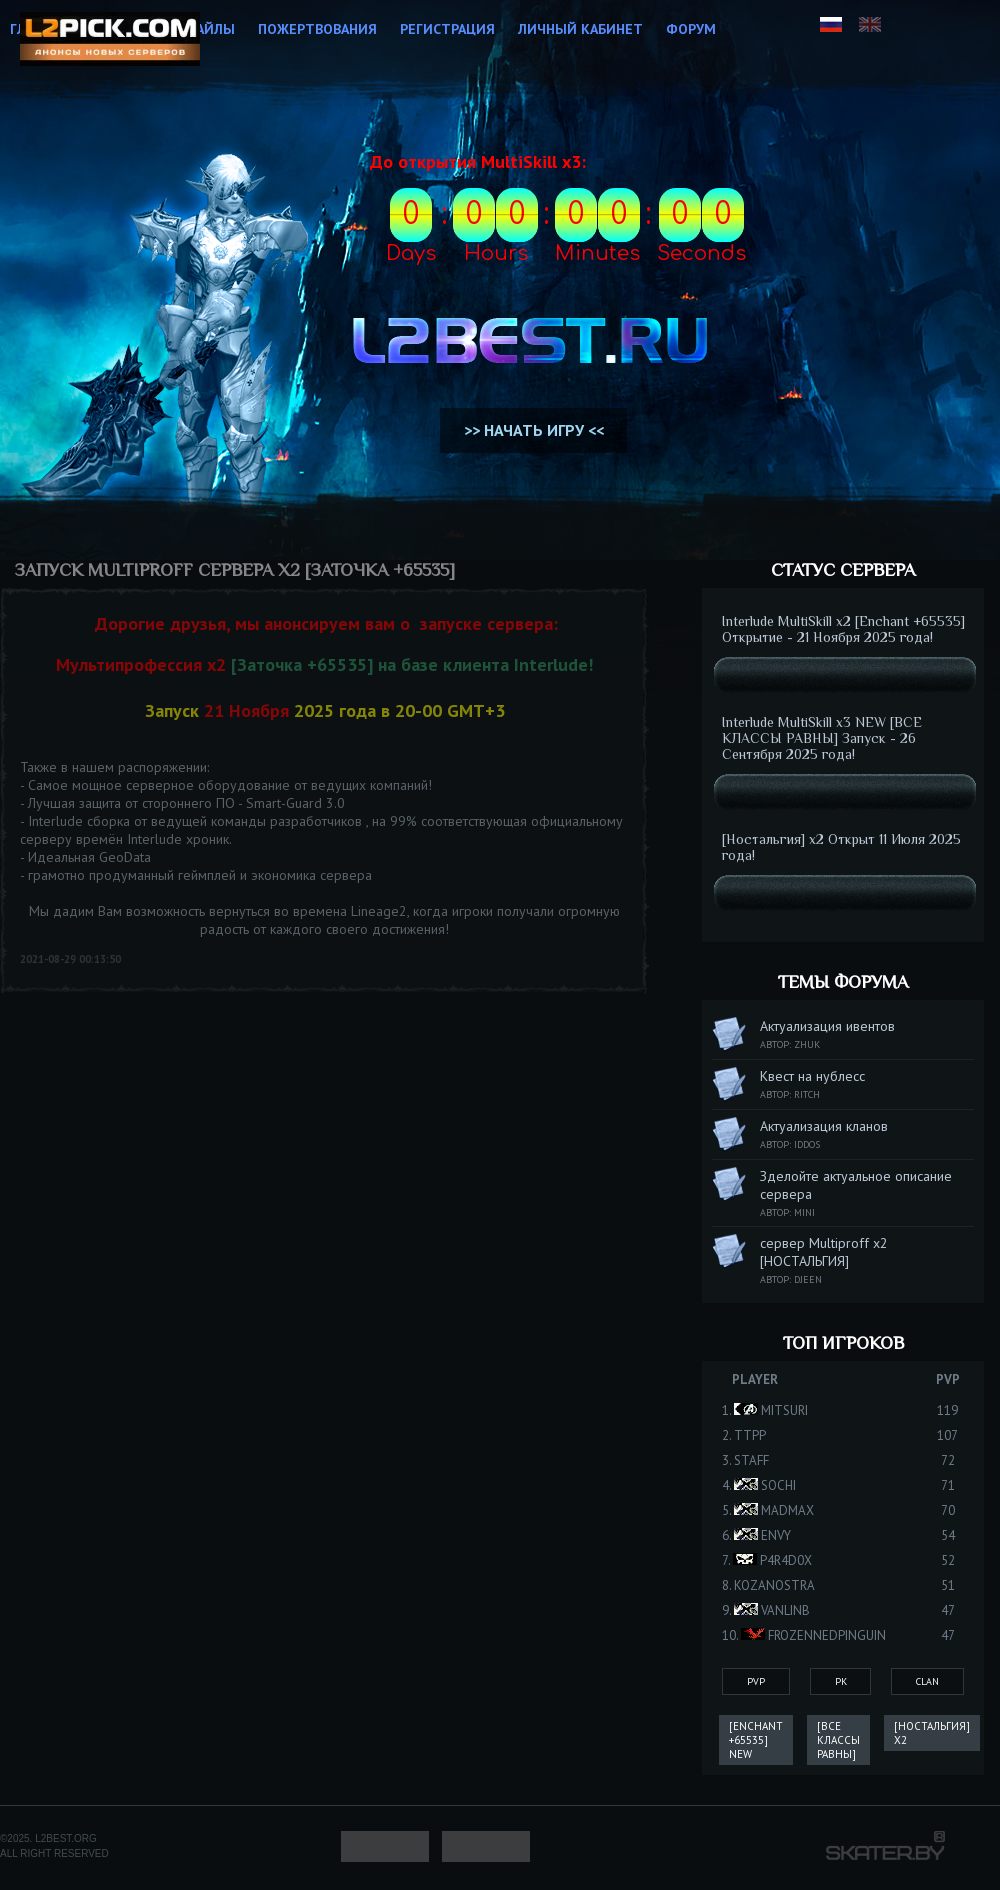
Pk (841, 1681)
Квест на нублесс (812, 1076)
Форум (691, 29)
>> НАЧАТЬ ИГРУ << (534, 430)
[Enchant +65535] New (756, 1740)
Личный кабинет (580, 29)
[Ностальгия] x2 (932, 1733)
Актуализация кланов (824, 1126)
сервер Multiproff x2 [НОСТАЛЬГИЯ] (824, 1252)
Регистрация (447, 29)
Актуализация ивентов (827, 1026)
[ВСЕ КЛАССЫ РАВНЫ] (838, 1740)
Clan (927, 1681)
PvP (756, 1681)
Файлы (209, 29)
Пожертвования (317, 29)
